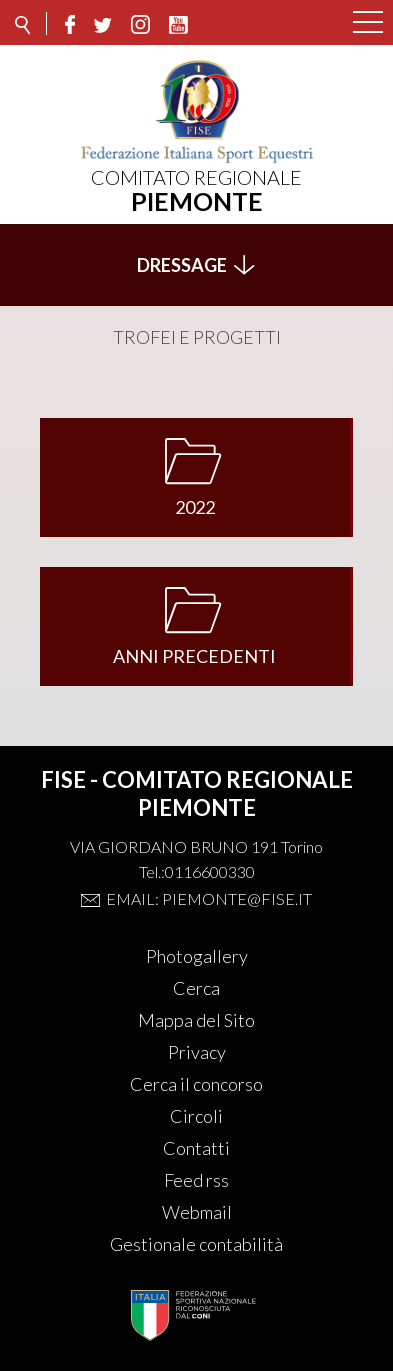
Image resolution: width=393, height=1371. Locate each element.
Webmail (197, 1212)
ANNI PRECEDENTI (194, 656)
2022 (195, 507)
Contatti (196, 1148)
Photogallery (197, 956)
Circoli (196, 1116)
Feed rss (196, 1180)
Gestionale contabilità (196, 1244)
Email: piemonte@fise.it (209, 898)
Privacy (197, 1052)
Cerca (196, 988)
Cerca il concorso (196, 1084)
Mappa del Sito (196, 1020)
